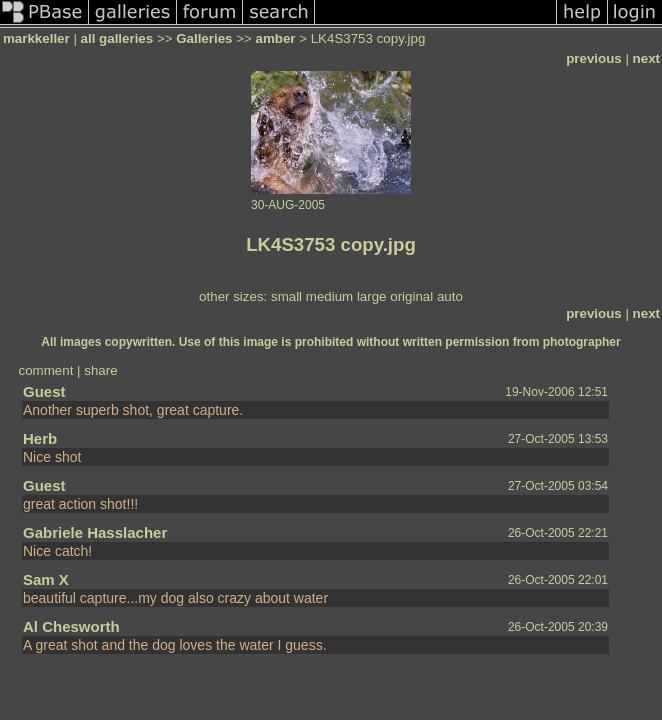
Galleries (204, 38)
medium (329, 296)
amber (275, 38)
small (286, 296)
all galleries (117, 38)
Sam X (46, 579)
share (100, 370)
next (646, 58)
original (411, 296)
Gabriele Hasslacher (95, 532)
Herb (40, 438)
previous (594, 58)
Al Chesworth (71, 626)
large (372, 296)
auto (450, 296)
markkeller (36, 38)
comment (46, 370)
